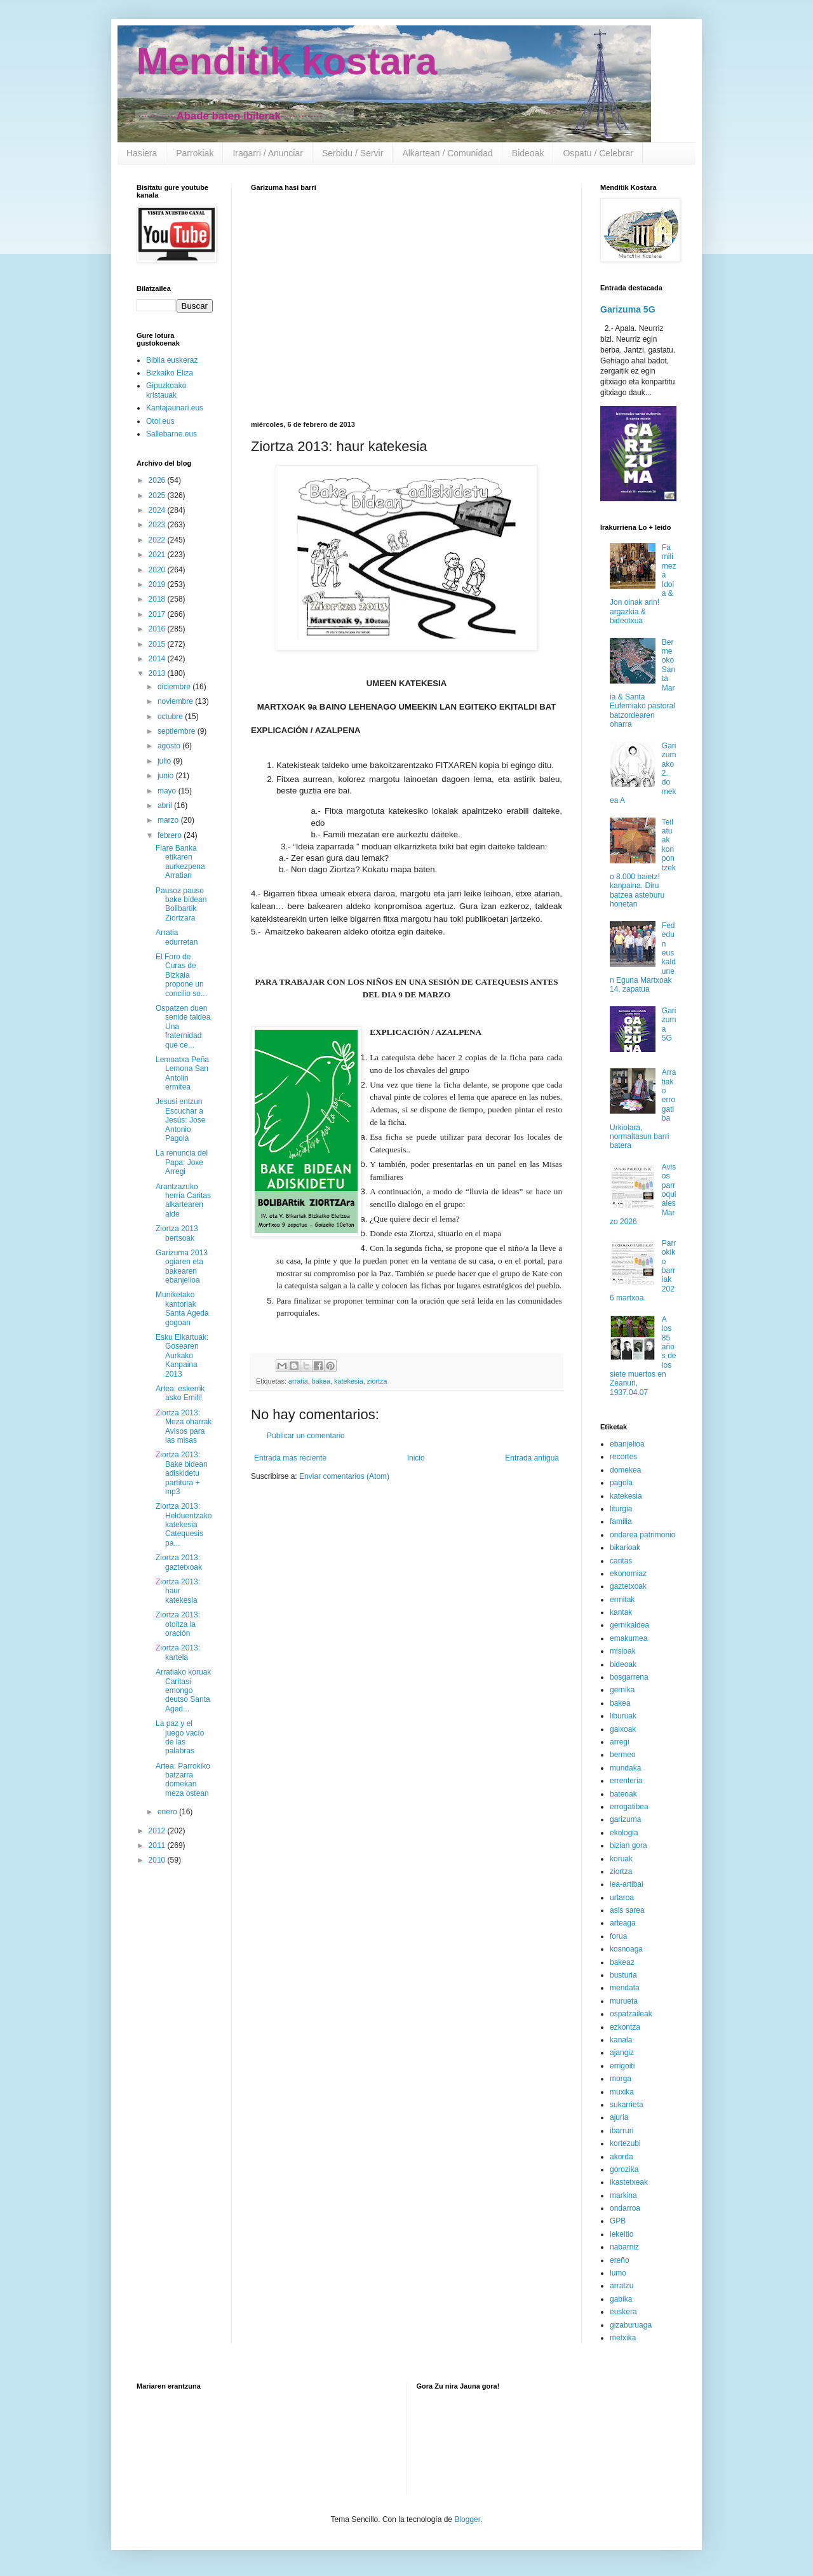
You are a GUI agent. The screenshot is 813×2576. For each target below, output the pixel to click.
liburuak (623, 1715)
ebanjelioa (627, 1444)
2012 (158, 1830)
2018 (158, 599)
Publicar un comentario (306, 1435)
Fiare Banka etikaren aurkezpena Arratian (180, 862)
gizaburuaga (631, 2325)
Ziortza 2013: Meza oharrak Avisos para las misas (184, 1426)
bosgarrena (629, 1677)
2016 (158, 628)
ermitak (622, 1599)
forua (618, 1936)
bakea (321, 1381)
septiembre (178, 731)
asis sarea (627, 1910)
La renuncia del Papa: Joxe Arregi (182, 1162)
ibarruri (621, 2130)
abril (166, 805)
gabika (621, 2299)
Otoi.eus (160, 421)
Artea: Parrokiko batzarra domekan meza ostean (183, 1780)
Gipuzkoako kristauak (166, 390)
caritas (621, 1560)
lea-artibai (626, 1884)
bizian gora (628, 1845)
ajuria (619, 2117)
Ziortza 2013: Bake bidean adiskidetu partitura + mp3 (182, 1473)
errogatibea (629, 1806)
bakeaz (622, 1962)
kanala (621, 2039)
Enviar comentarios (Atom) (344, 1476)
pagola (621, 1482)
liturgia (621, 1508)
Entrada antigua (532, 1457)
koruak (621, 1858)
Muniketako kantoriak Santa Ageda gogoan (182, 1308)
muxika (622, 2091)
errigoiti (622, 2065)
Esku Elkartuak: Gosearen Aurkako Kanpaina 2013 (182, 1356)
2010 (158, 1860)
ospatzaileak (631, 2013)
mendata (625, 1987)
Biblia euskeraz (172, 360)
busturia (623, 1975)
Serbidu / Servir (352, 153)
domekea (625, 1470)
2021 (158, 554)
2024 (158, 510)
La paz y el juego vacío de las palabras (180, 1737)
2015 (158, 644)
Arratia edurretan (177, 937)
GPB (618, 2220)
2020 (158, 569)
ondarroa (625, 2208)
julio (165, 761)
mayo (168, 790)
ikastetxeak (629, 2182)
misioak (623, 1651)
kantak (621, 1612)
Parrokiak (194, 153)
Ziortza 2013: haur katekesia (178, 1591)
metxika (623, 2337)
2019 (158, 584)
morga (620, 2078)
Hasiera (141, 153)
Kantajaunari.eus (174, 407)
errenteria (626, 1780)
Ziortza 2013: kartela (178, 1652)
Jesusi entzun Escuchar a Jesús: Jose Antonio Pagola (180, 1120)
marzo (169, 820)
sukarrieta (626, 2104)
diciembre (175, 686)
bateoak (623, 1794)
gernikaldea (629, 1625)
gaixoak (623, 1729)
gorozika (624, 2169)
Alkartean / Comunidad (447, 153)
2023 (158, 524)
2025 (158, 495)
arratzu (621, 2285)
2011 (158, 1845)
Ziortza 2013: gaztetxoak (179, 1562)
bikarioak (625, 1547)
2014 (158, 658)
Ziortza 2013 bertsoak (177, 1233)
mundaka (625, 1767)
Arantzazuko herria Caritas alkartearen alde (183, 1200)
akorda (621, 2156)
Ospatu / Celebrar (598, 153)
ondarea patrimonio (642, 1534)
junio (167, 775)
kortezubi (625, 2143)
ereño (619, 2260)
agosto (170, 745)
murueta (624, 2001)
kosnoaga (626, 1949)
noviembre (176, 701)
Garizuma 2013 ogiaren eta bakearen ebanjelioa (182, 1266)
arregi (619, 1741)
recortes (623, 1456)
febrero (171, 835)
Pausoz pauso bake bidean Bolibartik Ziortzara (181, 904)
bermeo (623, 1754)
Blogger (467, 2519)
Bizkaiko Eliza (169, 372)
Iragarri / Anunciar (267, 153)
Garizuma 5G (627, 309)
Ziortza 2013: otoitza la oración (178, 1624)
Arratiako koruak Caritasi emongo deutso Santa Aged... (183, 1690)
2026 (158, 480)
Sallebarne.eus (171, 433)
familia (621, 1521)
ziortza (377, 1381)
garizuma (625, 1819)
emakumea (628, 1638)
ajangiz (622, 2052)
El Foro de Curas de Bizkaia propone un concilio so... (181, 975)
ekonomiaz (628, 1573)
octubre (171, 716)
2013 (158, 673)
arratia (298, 1381)
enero (168, 1811)
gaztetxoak (628, 1586)
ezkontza (625, 2027)
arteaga (623, 1923)
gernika (622, 1689)
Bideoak (528, 153)
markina (623, 2195)
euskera (623, 2311)
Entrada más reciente (290, 1457)
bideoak (623, 1664)
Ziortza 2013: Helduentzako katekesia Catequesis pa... (184, 1525)
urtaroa (622, 1897)
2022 (158, 540)
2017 (158, 614)
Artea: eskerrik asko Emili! (180, 1393)
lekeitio (621, 2234)
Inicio (416, 1457)
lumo (618, 2273)
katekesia (348, 1381)
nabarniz (624, 2246)
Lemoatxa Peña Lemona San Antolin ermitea (182, 1073)
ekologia (624, 1832)
